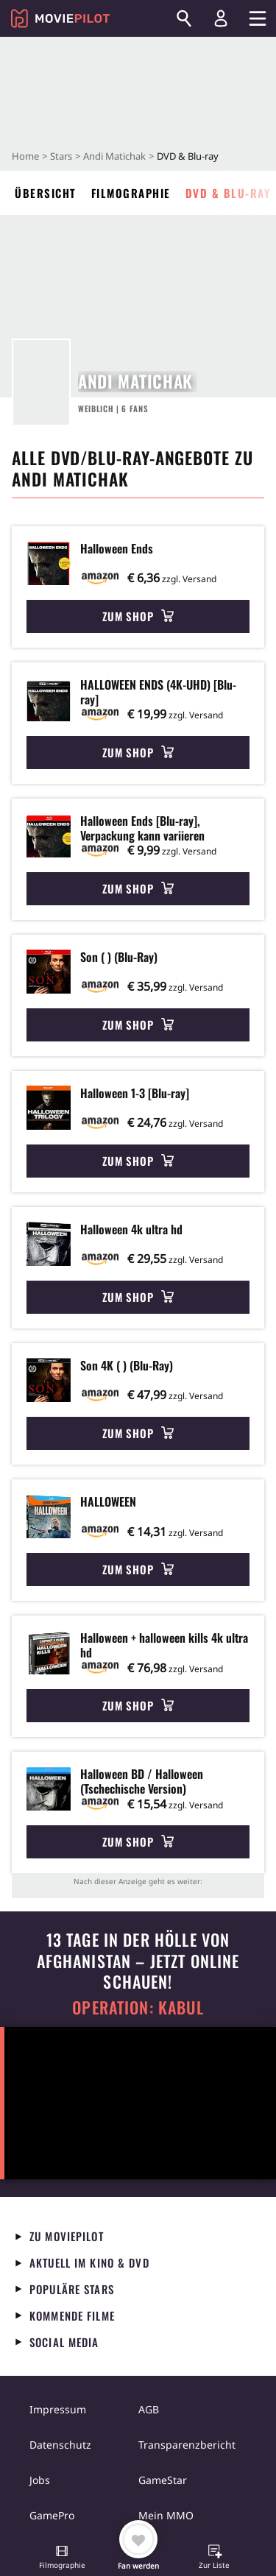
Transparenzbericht (187, 2445)
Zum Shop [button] (138, 616)
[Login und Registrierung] (220, 18)
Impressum (57, 2409)
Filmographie (131, 193)
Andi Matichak (114, 156)
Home (25, 156)
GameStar (162, 2480)
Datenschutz (60, 2445)
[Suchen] (184, 18)
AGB (148, 2409)
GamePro (51, 2515)
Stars (61, 156)
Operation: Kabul (137, 2007)
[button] (62, 2558)
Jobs (39, 2480)
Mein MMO (166, 2515)
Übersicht (46, 193)
